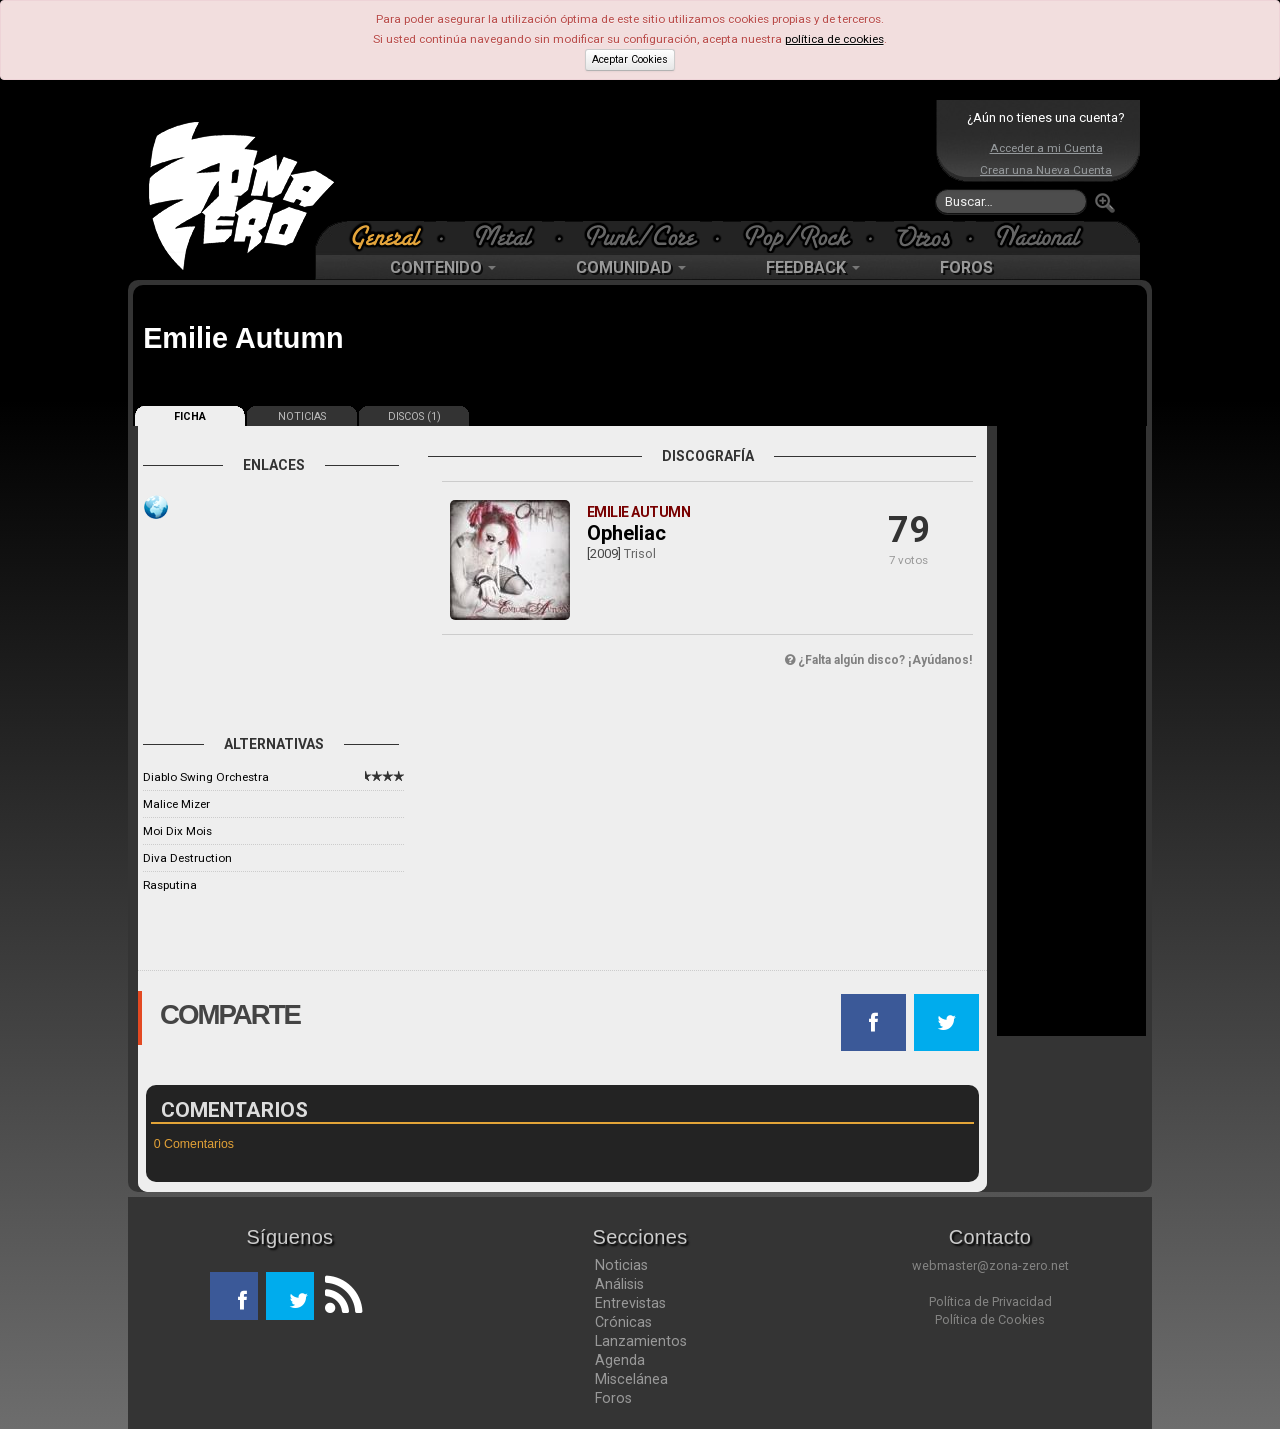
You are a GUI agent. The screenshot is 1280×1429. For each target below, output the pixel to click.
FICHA (190, 416)
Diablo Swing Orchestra (206, 777)
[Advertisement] (635, 160)
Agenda (620, 1360)
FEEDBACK (813, 267)
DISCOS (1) (414, 416)
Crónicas (623, 1322)
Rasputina (170, 885)
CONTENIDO (443, 267)
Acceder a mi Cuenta (1046, 148)
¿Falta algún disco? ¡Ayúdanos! (878, 660)
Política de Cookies (990, 1319)
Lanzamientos (641, 1341)
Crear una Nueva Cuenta (1046, 170)
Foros (613, 1398)
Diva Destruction (187, 858)
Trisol (640, 553)
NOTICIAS (302, 416)
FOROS (966, 267)
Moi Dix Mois (177, 831)
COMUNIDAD (631, 267)
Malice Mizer (176, 804)
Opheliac (626, 533)
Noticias (621, 1265)
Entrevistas (630, 1303)
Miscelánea (631, 1379)
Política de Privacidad (990, 1301)
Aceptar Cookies (630, 59)
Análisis (619, 1284)
